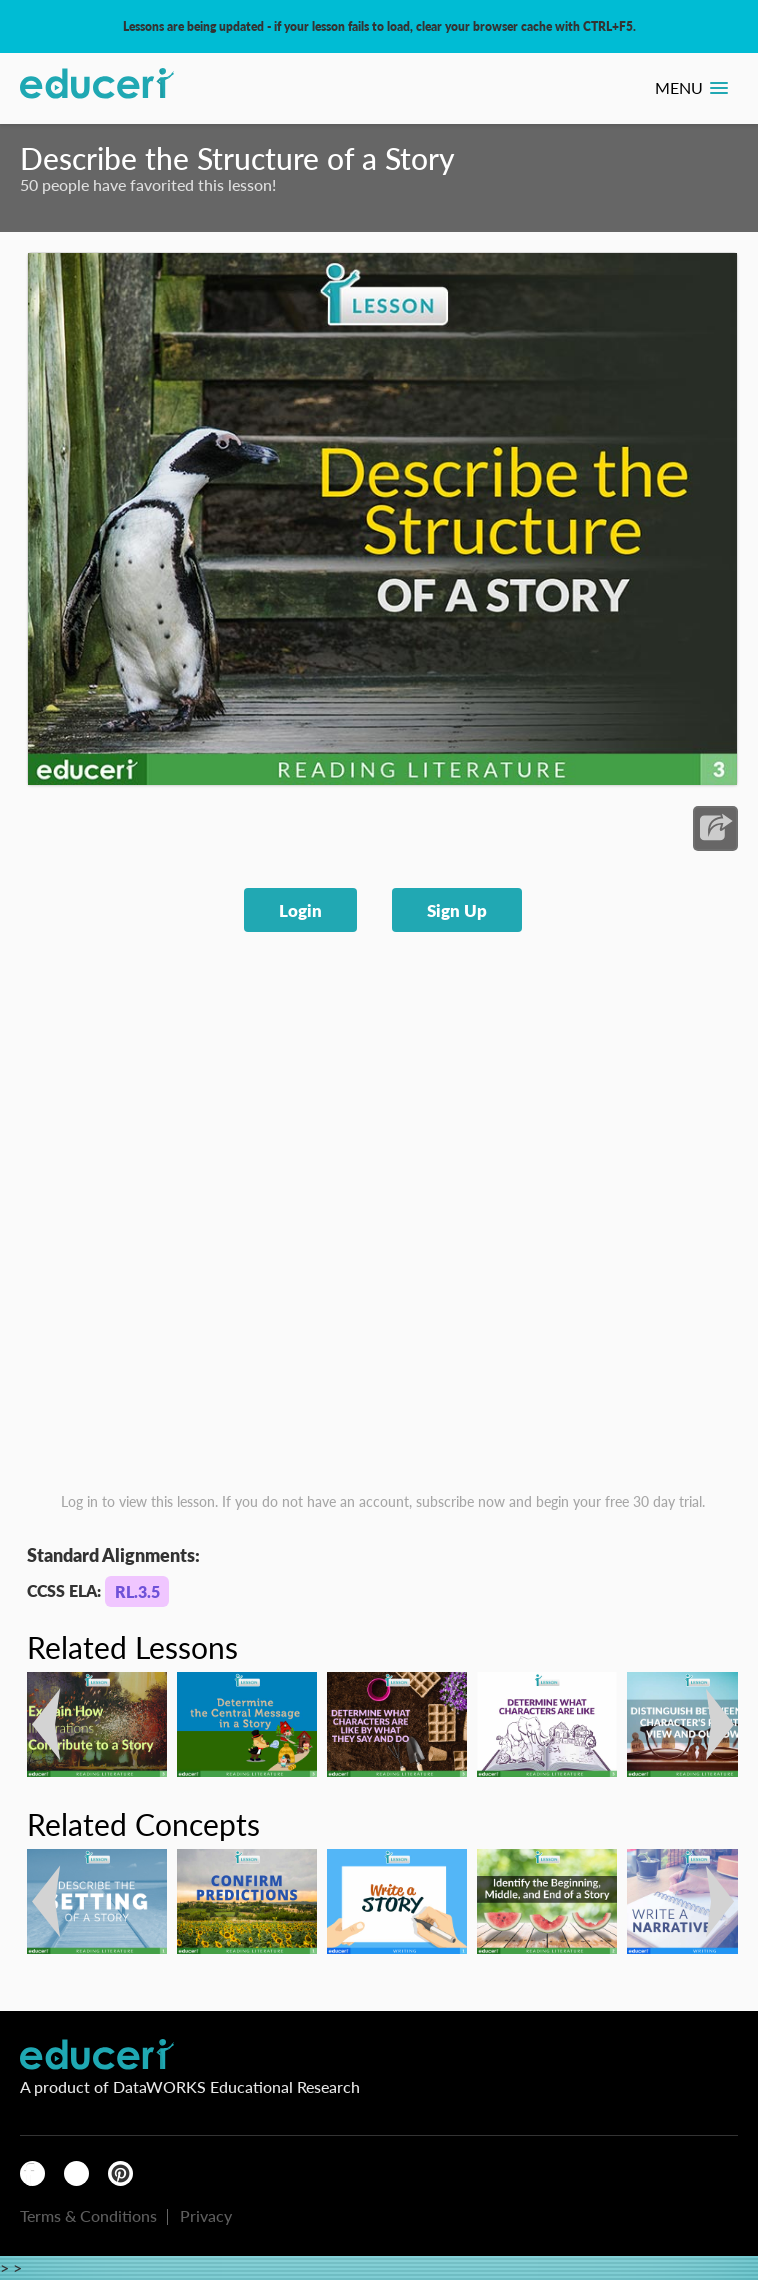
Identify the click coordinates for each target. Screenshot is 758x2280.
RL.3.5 (137, 1591)
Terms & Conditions (88, 2215)
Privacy (206, 2215)
